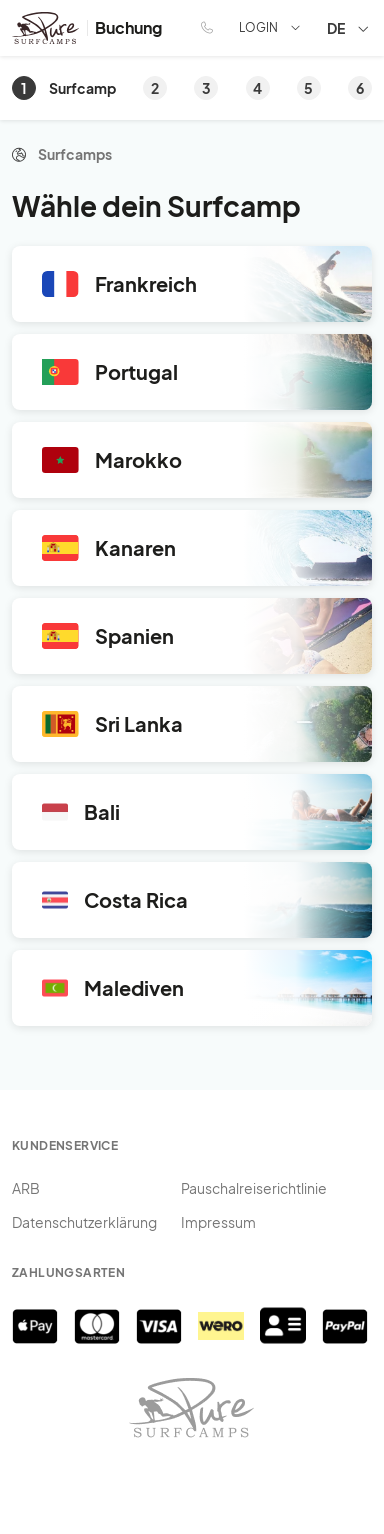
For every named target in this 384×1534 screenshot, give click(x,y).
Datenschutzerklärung (84, 1222)
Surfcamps (75, 154)
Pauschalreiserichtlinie (254, 1188)
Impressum (218, 1222)
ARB (26, 1188)
